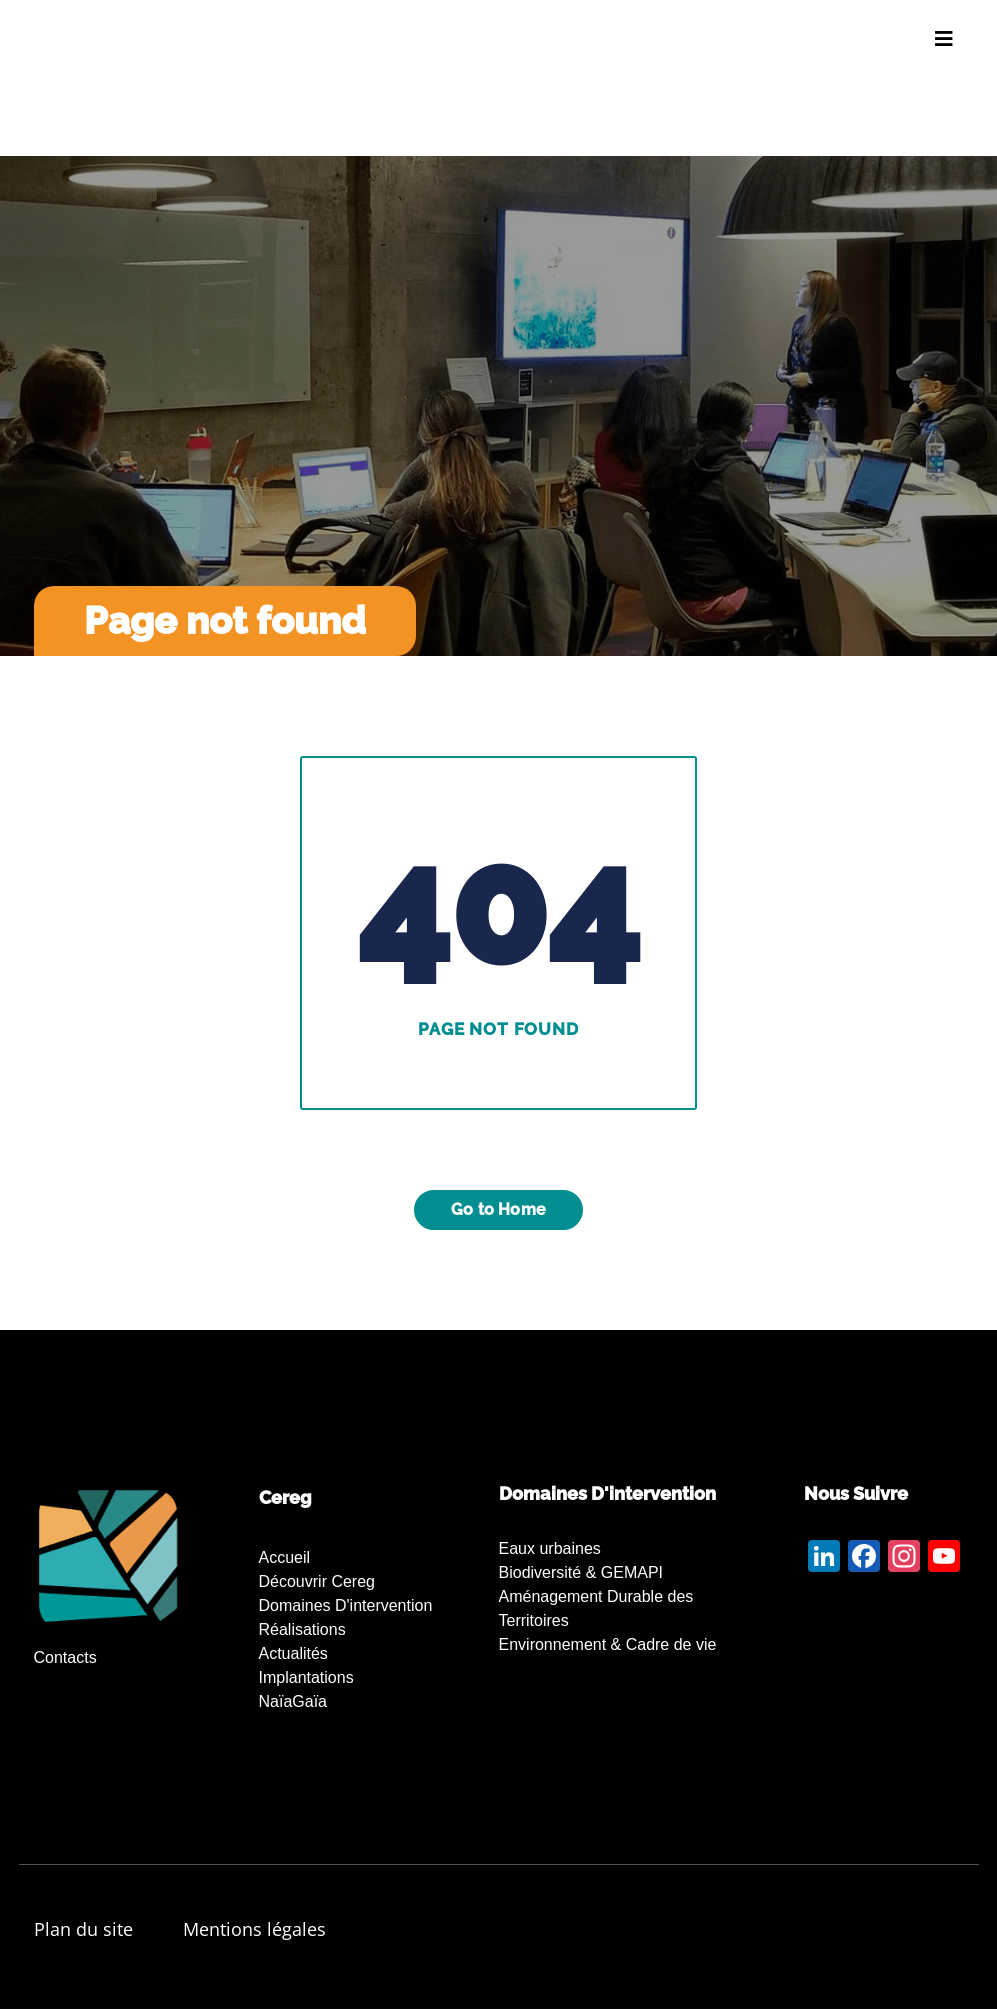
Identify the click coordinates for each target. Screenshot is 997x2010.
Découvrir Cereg (317, 1581)
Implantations (306, 1677)
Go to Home (498, 1209)
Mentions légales (254, 1929)
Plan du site (83, 1929)
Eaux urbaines (550, 1548)
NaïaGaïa (293, 1701)
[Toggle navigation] (944, 39)
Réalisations (302, 1629)
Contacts (65, 1657)
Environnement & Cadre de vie (608, 1644)
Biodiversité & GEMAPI (581, 1572)
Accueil (285, 1557)
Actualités (293, 1653)
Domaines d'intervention (346, 1605)
